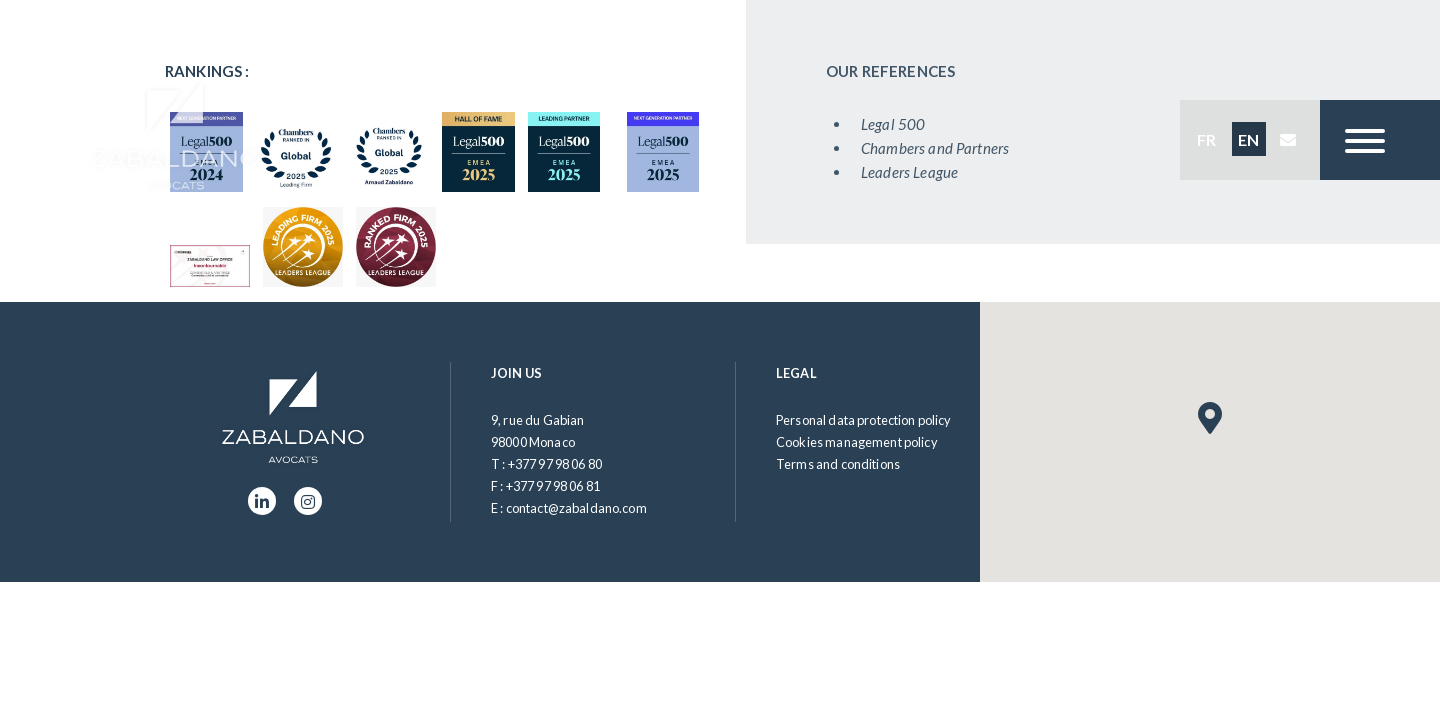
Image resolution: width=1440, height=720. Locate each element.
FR (1206, 139)
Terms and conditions (838, 464)
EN (1248, 139)
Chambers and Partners (939, 148)
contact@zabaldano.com (576, 508)
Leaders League (913, 172)
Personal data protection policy (864, 420)
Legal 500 (897, 124)
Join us (516, 373)
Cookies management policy (857, 442)
